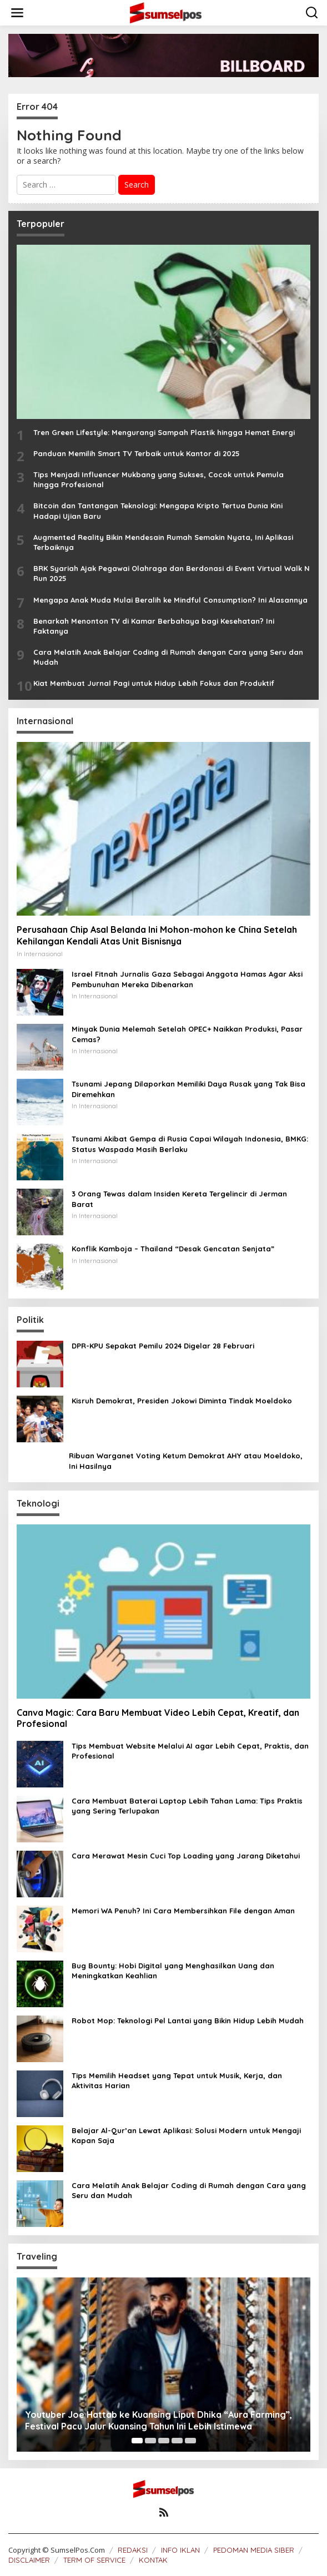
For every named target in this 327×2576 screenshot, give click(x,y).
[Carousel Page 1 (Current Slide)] (137, 2440)
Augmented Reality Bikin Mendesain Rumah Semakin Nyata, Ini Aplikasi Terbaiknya (163, 542)
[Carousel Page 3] (163, 2440)
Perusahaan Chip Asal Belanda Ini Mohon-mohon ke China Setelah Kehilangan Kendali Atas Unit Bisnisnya (157, 935)
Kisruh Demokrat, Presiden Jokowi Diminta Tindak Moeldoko (182, 1400)
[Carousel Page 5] (190, 2440)
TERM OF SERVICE (94, 2559)
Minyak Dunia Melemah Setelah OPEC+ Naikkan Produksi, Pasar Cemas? (187, 1033)
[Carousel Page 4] (177, 2440)
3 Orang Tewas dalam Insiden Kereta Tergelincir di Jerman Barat (179, 1198)
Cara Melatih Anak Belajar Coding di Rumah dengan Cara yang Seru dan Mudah (168, 657)
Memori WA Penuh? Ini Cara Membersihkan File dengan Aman (183, 1910)
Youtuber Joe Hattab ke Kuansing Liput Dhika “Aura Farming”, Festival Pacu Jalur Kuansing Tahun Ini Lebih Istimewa (158, 2420)
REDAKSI (133, 2549)
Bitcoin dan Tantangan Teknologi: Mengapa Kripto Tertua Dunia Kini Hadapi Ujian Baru (158, 510)
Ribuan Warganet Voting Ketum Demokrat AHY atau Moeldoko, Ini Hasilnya (186, 1460)
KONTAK (153, 2559)
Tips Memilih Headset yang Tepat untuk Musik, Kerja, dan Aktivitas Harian (177, 2080)
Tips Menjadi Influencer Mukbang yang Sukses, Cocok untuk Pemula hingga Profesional (158, 479)
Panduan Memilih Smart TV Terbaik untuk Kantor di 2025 (136, 453)
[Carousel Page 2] (150, 2440)
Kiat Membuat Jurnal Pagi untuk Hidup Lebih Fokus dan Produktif (153, 683)
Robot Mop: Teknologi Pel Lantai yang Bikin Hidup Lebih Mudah (188, 2020)
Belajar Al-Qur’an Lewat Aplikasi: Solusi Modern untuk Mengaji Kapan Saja (186, 2135)
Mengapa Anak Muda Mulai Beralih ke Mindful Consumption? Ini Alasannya (170, 599)
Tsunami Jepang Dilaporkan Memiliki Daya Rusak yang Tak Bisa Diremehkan (188, 1088)
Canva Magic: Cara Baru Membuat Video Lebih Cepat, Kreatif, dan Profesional (158, 1718)
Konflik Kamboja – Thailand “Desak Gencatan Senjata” (173, 1248)
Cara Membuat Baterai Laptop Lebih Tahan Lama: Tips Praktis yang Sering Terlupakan (187, 1805)
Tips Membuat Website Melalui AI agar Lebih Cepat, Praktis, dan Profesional (190, 1750)
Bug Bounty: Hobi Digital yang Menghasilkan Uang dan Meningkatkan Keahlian (173, 1970)
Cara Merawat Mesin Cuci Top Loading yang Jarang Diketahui (186, 1855)
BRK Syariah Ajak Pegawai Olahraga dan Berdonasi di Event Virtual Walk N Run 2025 (171, 573)
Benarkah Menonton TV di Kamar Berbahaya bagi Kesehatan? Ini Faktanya (153, 626)
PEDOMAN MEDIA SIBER (253, 2549)
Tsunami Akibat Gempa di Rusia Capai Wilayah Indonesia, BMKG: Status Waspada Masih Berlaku (190, 1143)
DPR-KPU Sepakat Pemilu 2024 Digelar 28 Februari (163, 1345)
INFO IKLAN (180, 2549)
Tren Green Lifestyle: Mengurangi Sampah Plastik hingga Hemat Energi (164, 432)
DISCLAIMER (29, 2559)
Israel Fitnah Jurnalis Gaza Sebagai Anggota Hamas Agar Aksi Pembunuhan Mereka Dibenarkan (187, 978)
